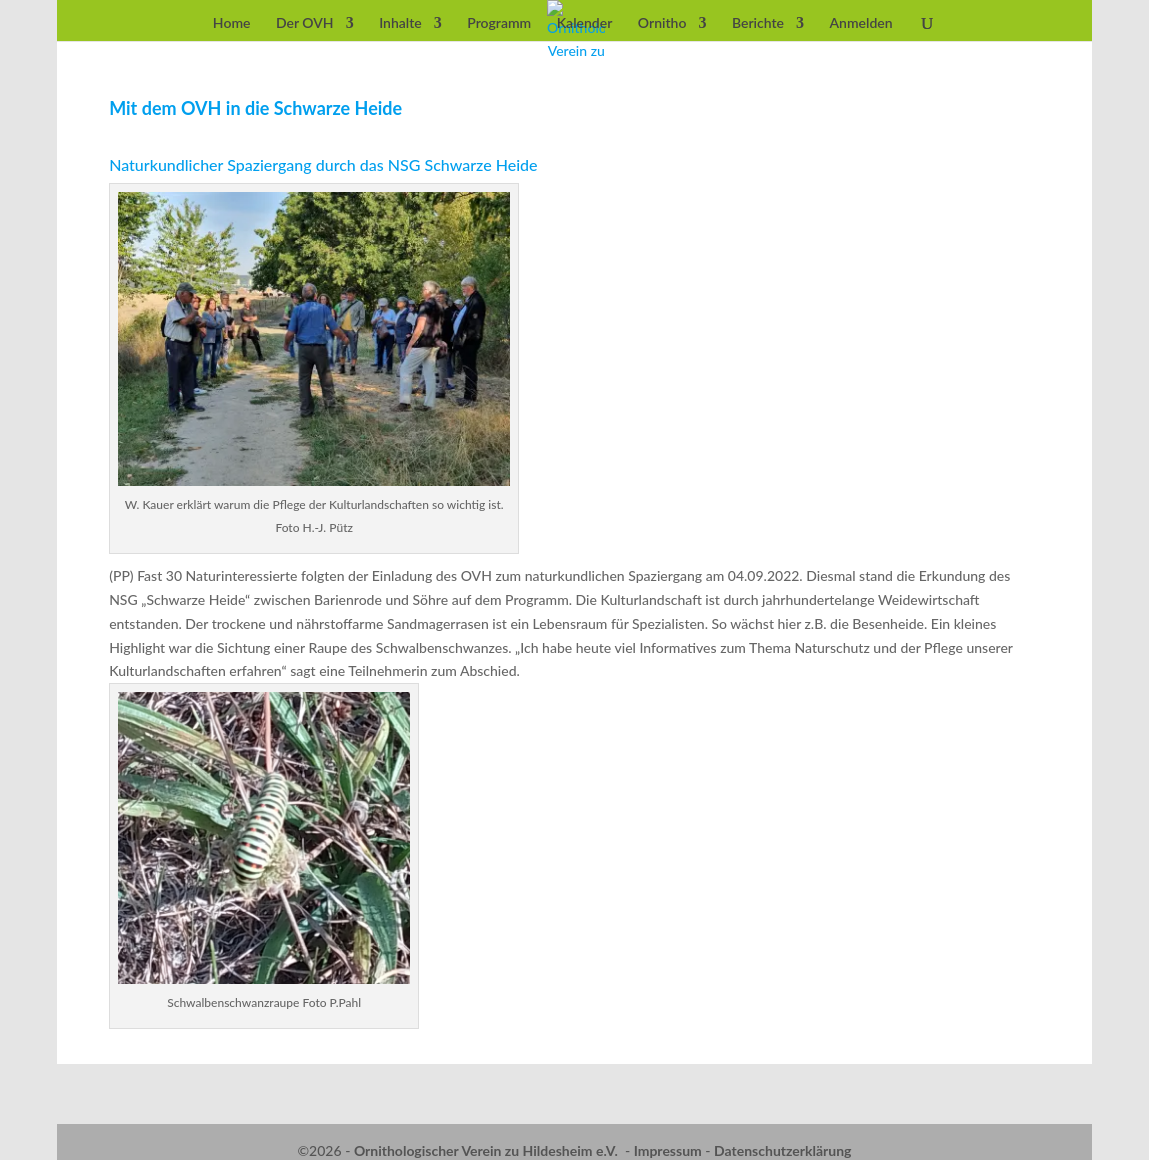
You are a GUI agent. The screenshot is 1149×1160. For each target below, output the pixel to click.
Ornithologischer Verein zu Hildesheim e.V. (486, 1150)
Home (232, 23)
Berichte (758, 23)
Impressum (668, 1150)
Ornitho (662, 23)
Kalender (585, 23)
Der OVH (305, 23)
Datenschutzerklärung (782, 1150)
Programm (499, 23)
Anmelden (861, 23)
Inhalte (400, 23)
